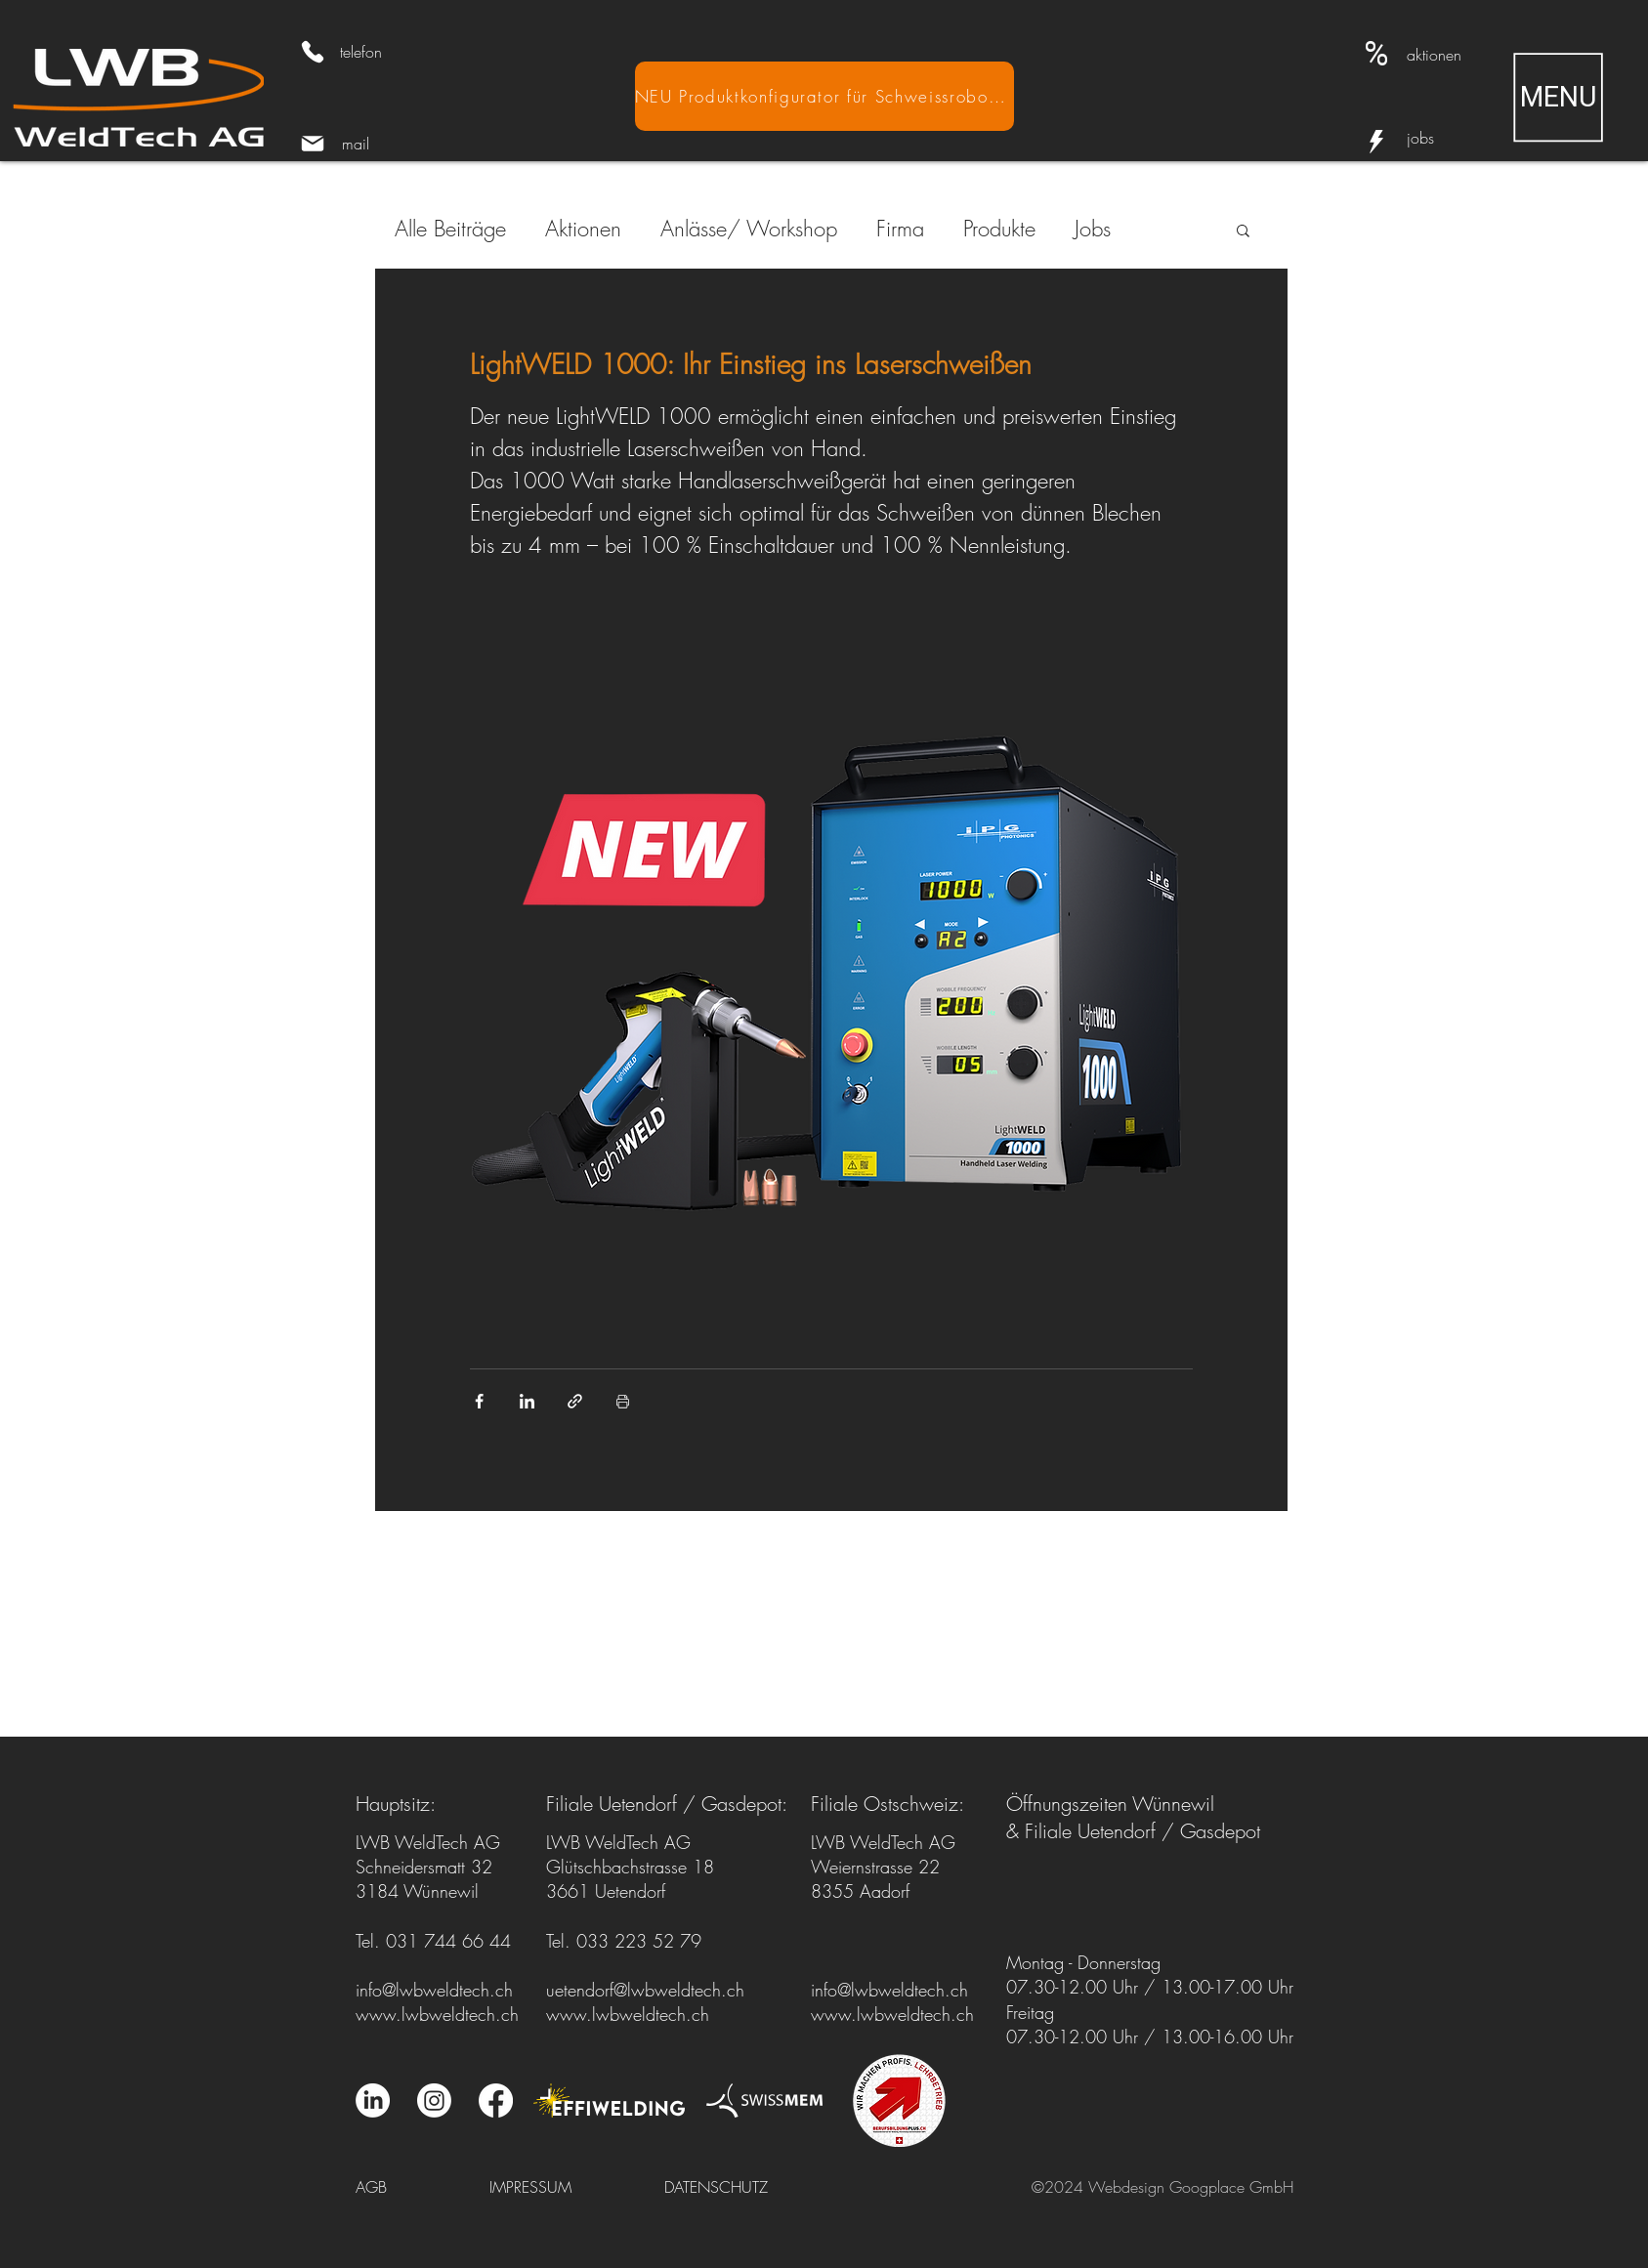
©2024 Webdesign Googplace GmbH (1162, 2187)
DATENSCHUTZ (716, 2187)
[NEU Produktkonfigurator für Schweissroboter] (824, 96)
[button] (1558, 97)
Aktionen (583, 229)
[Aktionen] (1376, 53)
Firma (900, 229)
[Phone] (312, 51)
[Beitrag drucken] (622, 1401)
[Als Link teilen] (575, 1401)
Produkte (999, 229)
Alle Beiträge (450, 229)
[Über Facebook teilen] (479, 1401)
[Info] (1376, 141)
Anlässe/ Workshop (748, 229)
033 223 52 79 (638, 1941)
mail (355, 143)
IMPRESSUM (530, 2187)
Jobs (1093, 229)
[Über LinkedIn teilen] (527, 1401)
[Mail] (312, 143)
